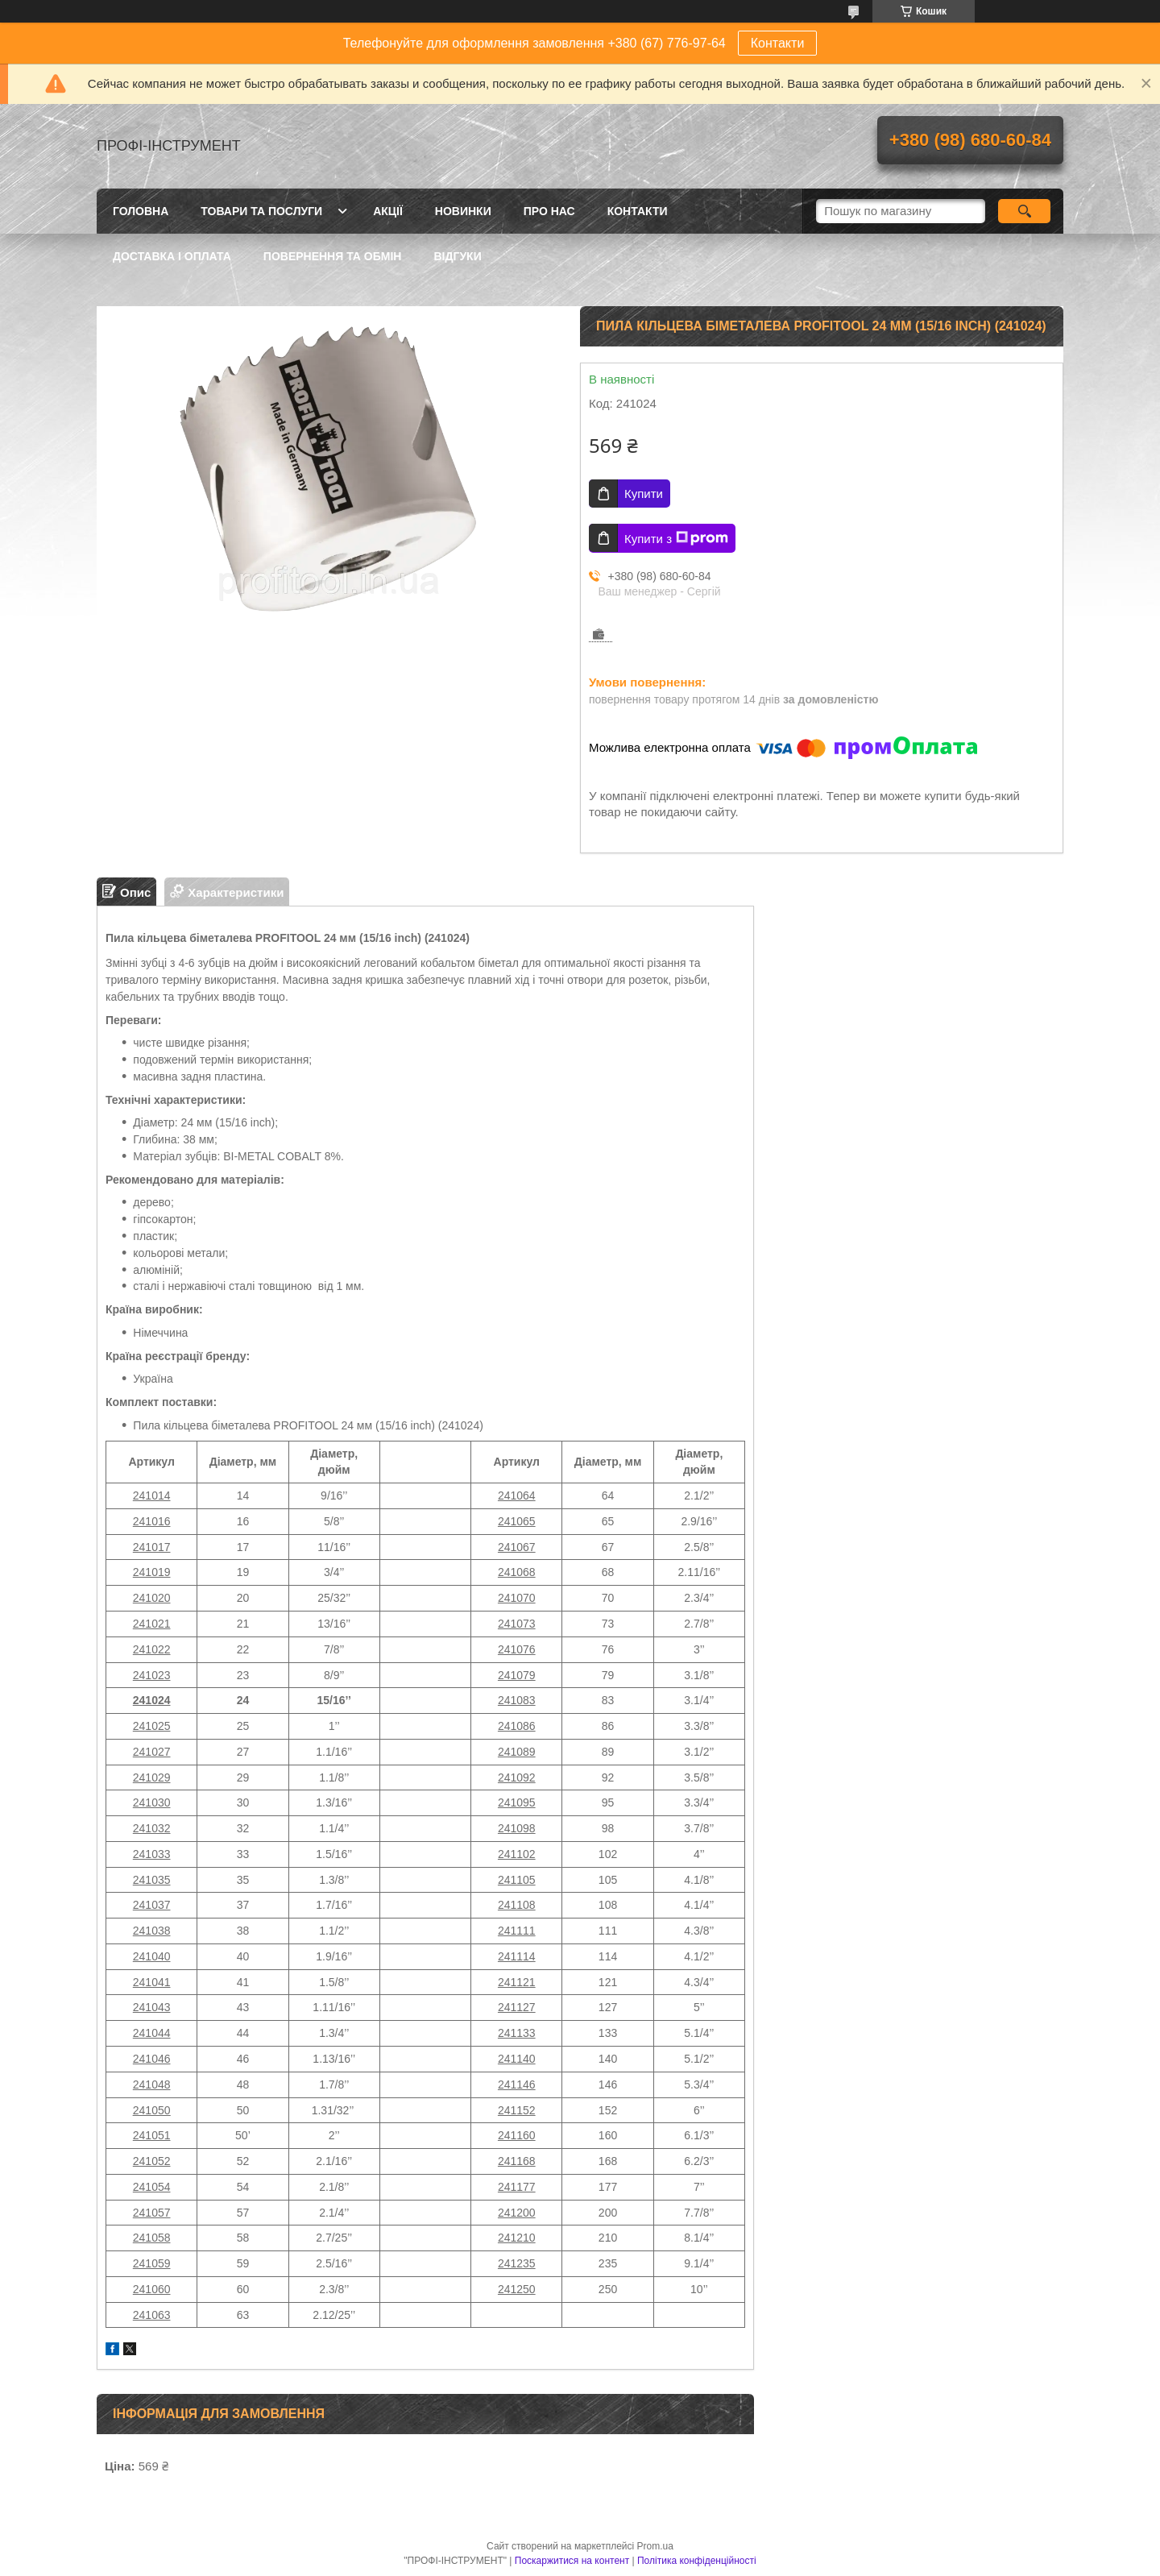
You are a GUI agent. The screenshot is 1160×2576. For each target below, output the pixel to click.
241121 (517, 1982)
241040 (152, 1956)
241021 (152, 1623)
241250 (517, 2289)
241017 (152, 1547)
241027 (152, 1751)
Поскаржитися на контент (572, 2560)
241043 (152, 2007)
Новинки (463, 211)
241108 (517, 1904)
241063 (152, 2314)
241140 (517, 2058)
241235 (517, 2263)
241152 (517, 2110)
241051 (152, 2135)
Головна (140, 211)
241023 (152, 1675)
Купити (643, 493)
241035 (152, 1879)
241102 (517, 1854)
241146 (517, 2084)
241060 (152, 2289)
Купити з (676, 538)
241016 (152, 1521)
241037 (152, 1904)
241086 (517, 1725)
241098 (517, 1828)
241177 (517, 2186)
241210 (517, 2237)
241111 (517, 1930)
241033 (152, 1854)
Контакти (778, 43)
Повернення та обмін (332, 256)
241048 (152, 2084)
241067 (517, 1547)
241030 (152, 1802)
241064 (517, 1495)
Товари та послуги (261, 211)
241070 (517, 1597)
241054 (152, 2186)
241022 (152, 1649)
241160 (517, 2135)
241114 (517, 1956)
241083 (517, 1700)
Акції (388, 211)
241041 (152, 1982)
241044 (152, 2032)
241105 (517, 1879)
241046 (152, 2058)
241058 (152, 2237)
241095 (517, 1802)
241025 (152, 1725)
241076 (517, 1649)
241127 (517, 2007)
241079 (517, 1675)
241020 (152, 1597)
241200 (517, 2212)
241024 (152, 1700)
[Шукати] (1024, 211)
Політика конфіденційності (696, 2560)
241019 (152, 1572)
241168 (517, 2161)
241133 (517, 2032)
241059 (152, 2263)
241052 (152, 2161)
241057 (152, 2212)
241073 (517, 1623)
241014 (152, 1495)
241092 (517, 1777)
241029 (152, 1777)
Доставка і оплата (172, 256)
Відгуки (457, 256)
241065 (517, 1521)
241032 (152, 1828)
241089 (517, 1751)
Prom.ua (655, 2546)
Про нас (549, 211)
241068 (517, 1572)
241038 (152, 1930)
